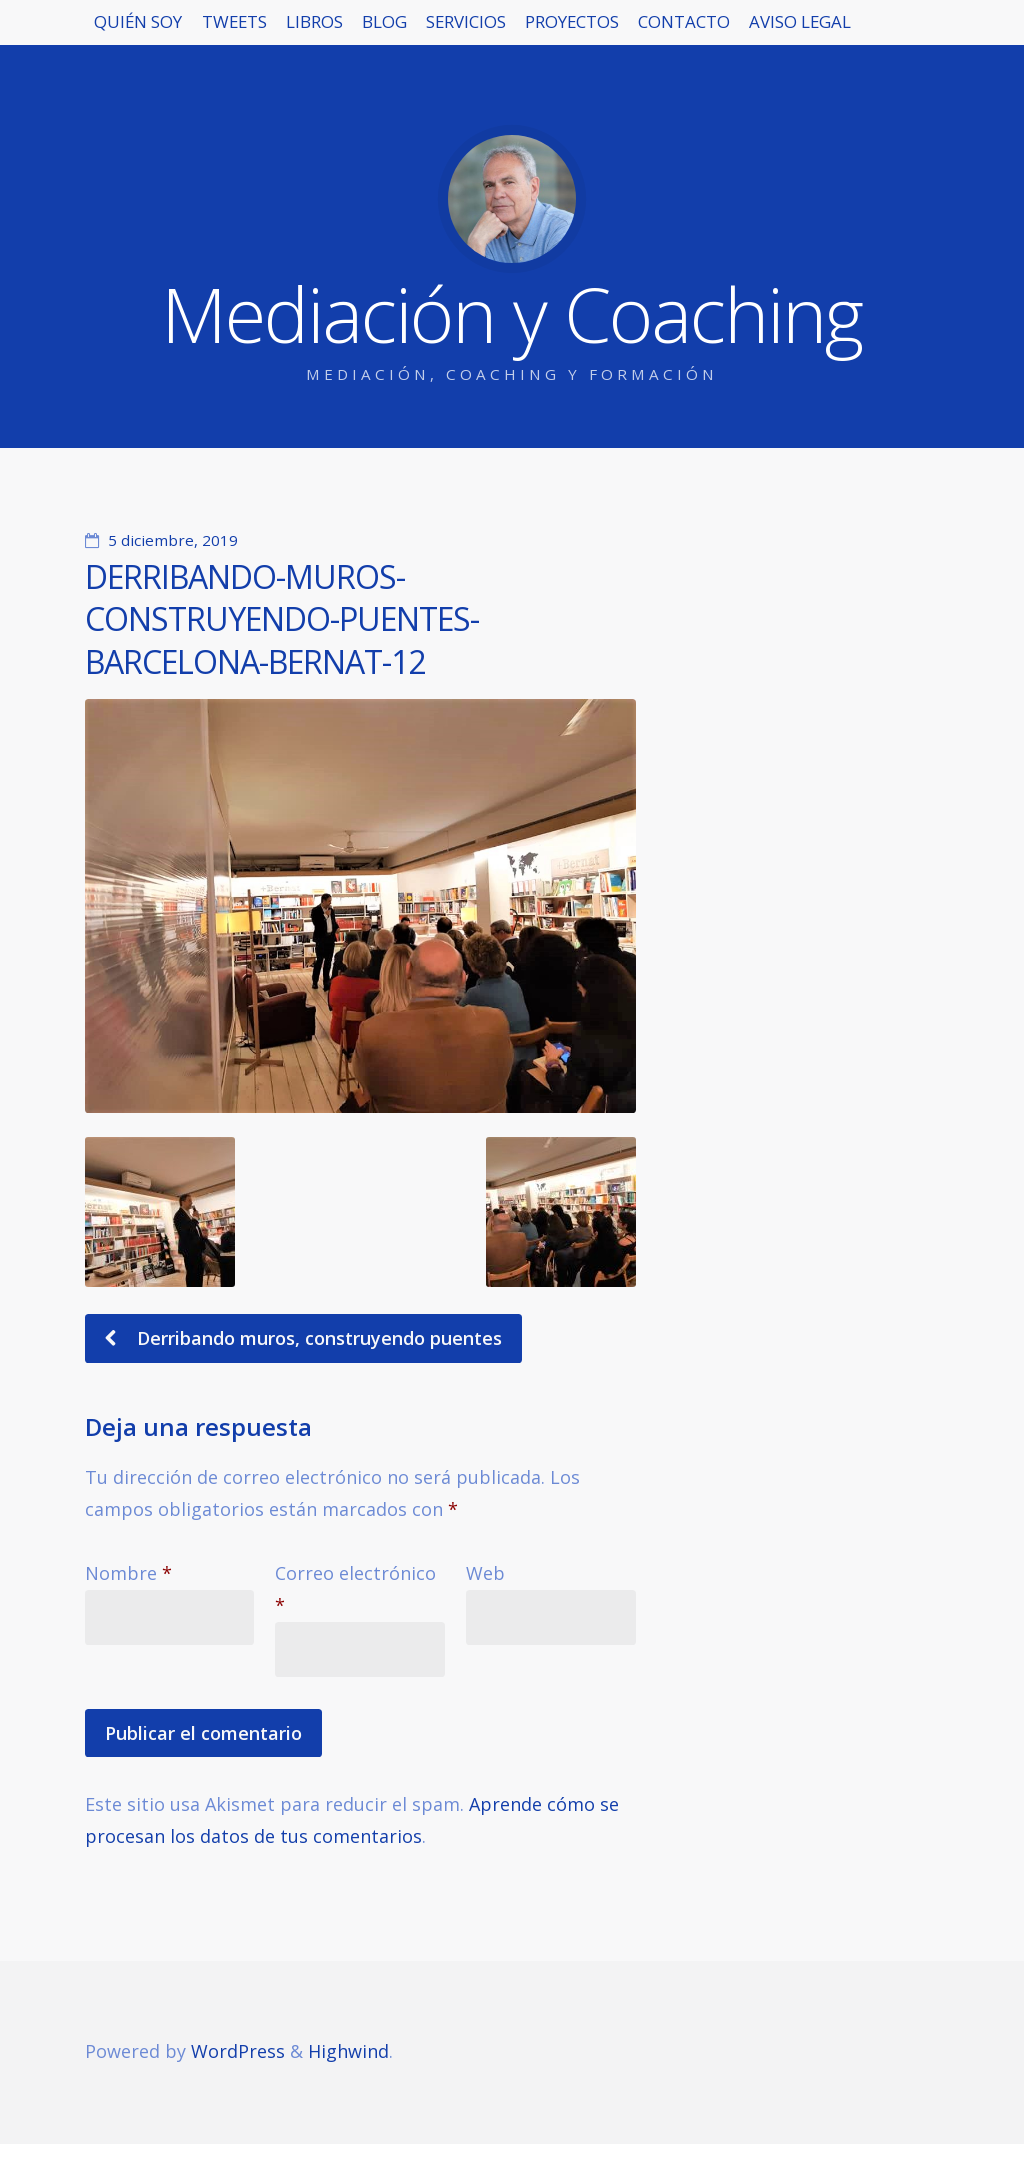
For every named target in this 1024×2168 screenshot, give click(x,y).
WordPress (238, 2051)
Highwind (348, 2051)
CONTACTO (865, 30)
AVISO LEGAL (160, 93)
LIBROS (384, 30)
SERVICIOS (588, 30)
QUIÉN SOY (153, 30)
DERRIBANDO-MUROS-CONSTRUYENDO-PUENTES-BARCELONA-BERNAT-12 (282, 619)
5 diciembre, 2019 (173, 540)
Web (485, 1573)
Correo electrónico (355, 1589)
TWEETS (277, 30)
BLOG (480, 30)
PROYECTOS (724, 30)
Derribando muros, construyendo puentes (317, 1338)
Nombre (128, 1573)
